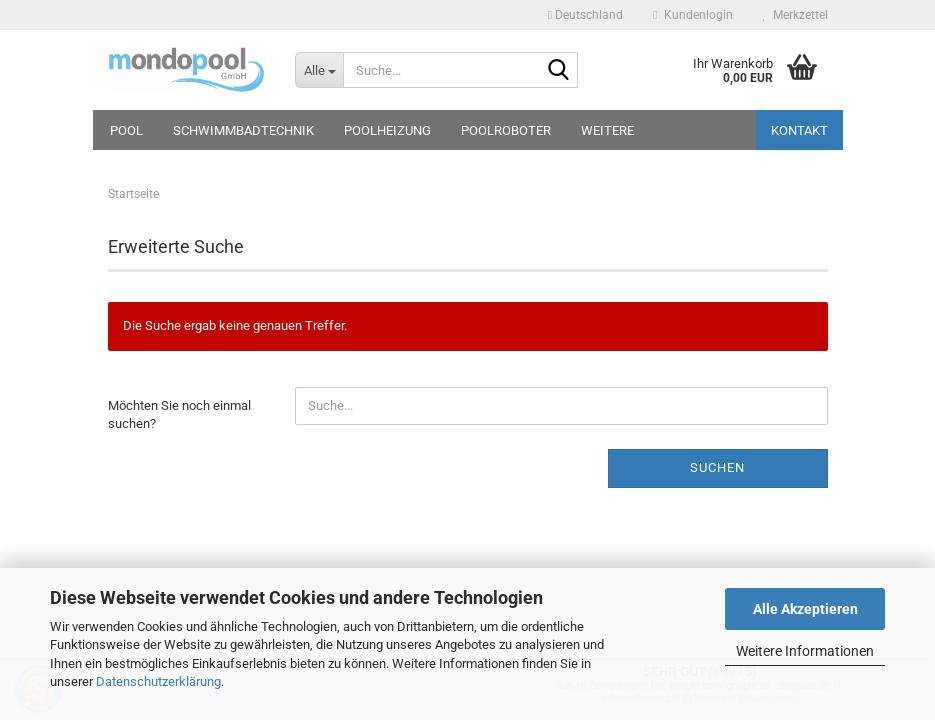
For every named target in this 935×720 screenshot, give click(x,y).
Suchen (717, 467)
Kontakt (799, 130)
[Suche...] (319, 70)
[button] (585, 15)
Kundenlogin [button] (692, 15)
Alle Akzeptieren (805, 609)
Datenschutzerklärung (158, 681)
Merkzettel (795, 15)
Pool (126, 130)
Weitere (607, 130)
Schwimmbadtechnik (243, 130)
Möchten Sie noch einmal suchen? (179, 415)
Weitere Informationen (805, 651)
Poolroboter (506, 130)
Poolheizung (387, 130)
